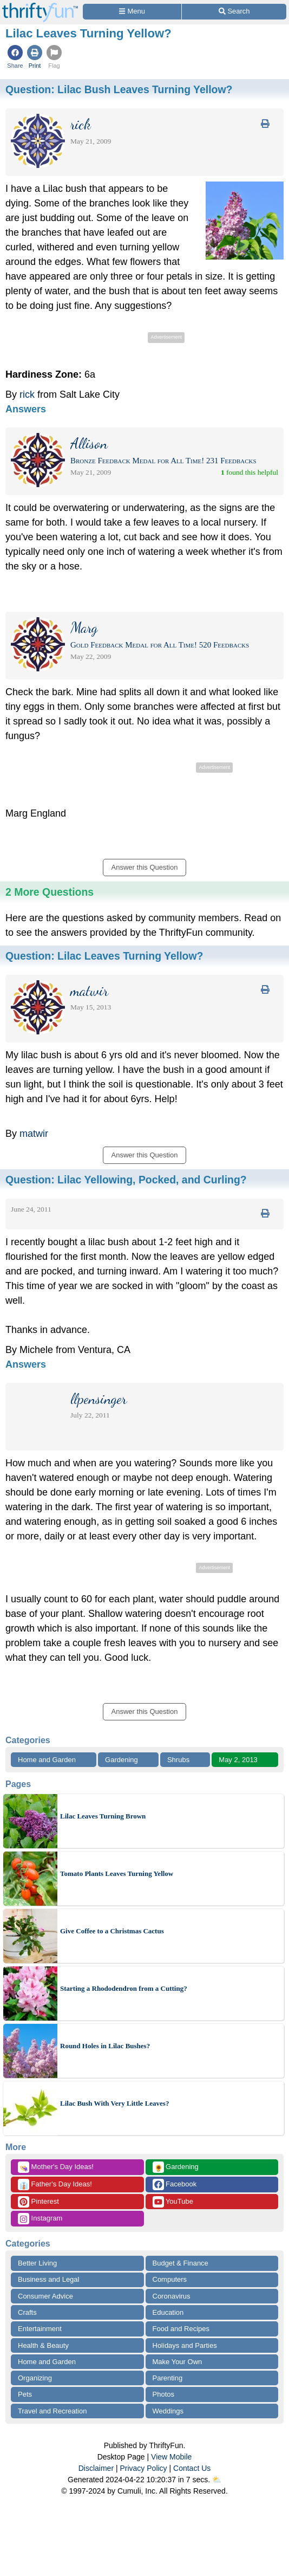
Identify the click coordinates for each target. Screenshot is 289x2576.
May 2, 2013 (238, 1760)
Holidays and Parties (185, 2345)
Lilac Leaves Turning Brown (103, 1816)
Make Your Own (177, 2362)
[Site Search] (234, 12)
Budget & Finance (180, 2263)
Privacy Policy (143, 2468)
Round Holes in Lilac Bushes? (105, 2046)
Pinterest (38, 2202)
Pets (25, 2394)
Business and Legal (48, 2279)
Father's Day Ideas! (55, 2184)
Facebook (175, 2184)
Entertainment (40, 2329)
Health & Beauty (43, 2345)
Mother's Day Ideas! (56, 2167)
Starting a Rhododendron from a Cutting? (123, 1988)
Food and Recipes (181, 2329)
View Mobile (171, 2456)
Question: (118, 89)
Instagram (40, 2218)
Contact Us (192, 2468)
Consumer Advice (45, 2296)
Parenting (168, 2378)
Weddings (168, 2411)
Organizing (35, 2378)
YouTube (173, 2202)
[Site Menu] (132, 12)
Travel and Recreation (52, 2411)
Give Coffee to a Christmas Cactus (112, 1931)
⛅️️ (216, 2479)
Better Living (37, 2263)
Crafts (27, 2312)
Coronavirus (172, 2296)
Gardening (121, 1760)
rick (27, 394)
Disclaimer (96, 2468)
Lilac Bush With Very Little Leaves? (114, 2103)
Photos (163, 2394)
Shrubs (178, 1760)
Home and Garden (47, 1760)
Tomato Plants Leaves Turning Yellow (116, 1873)
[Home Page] (40, 6)
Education (168, 2312)
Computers (170, 2279)
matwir (33, 1133)
